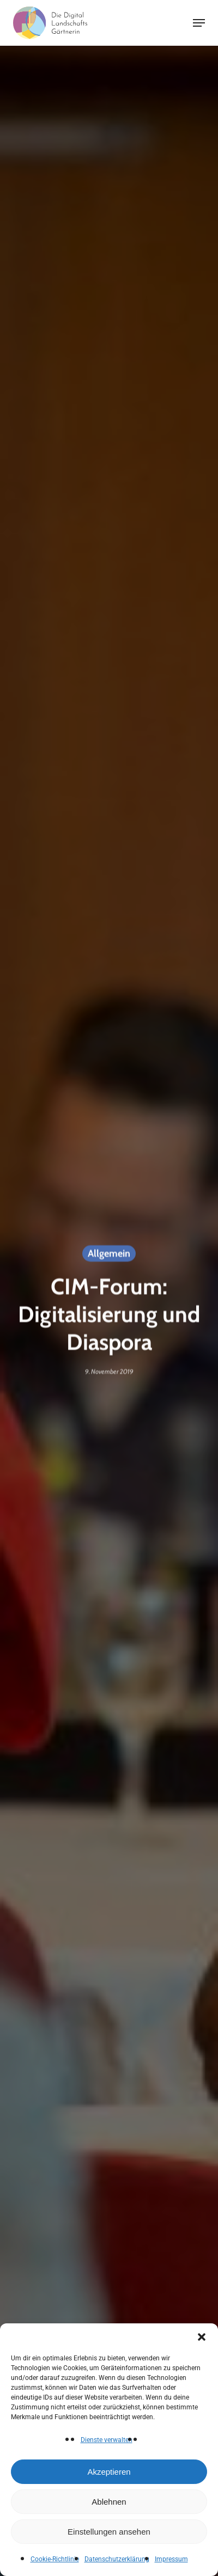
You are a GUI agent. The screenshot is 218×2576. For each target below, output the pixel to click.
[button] (201, 2337)
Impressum (171, 2559)
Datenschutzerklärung (116, 2559)
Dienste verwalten (106, 2440)
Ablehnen (109, 2501)
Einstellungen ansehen (109, 2531)
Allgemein (109, 1255)
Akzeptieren (108, 2471)
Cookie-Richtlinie (55, 2559)
